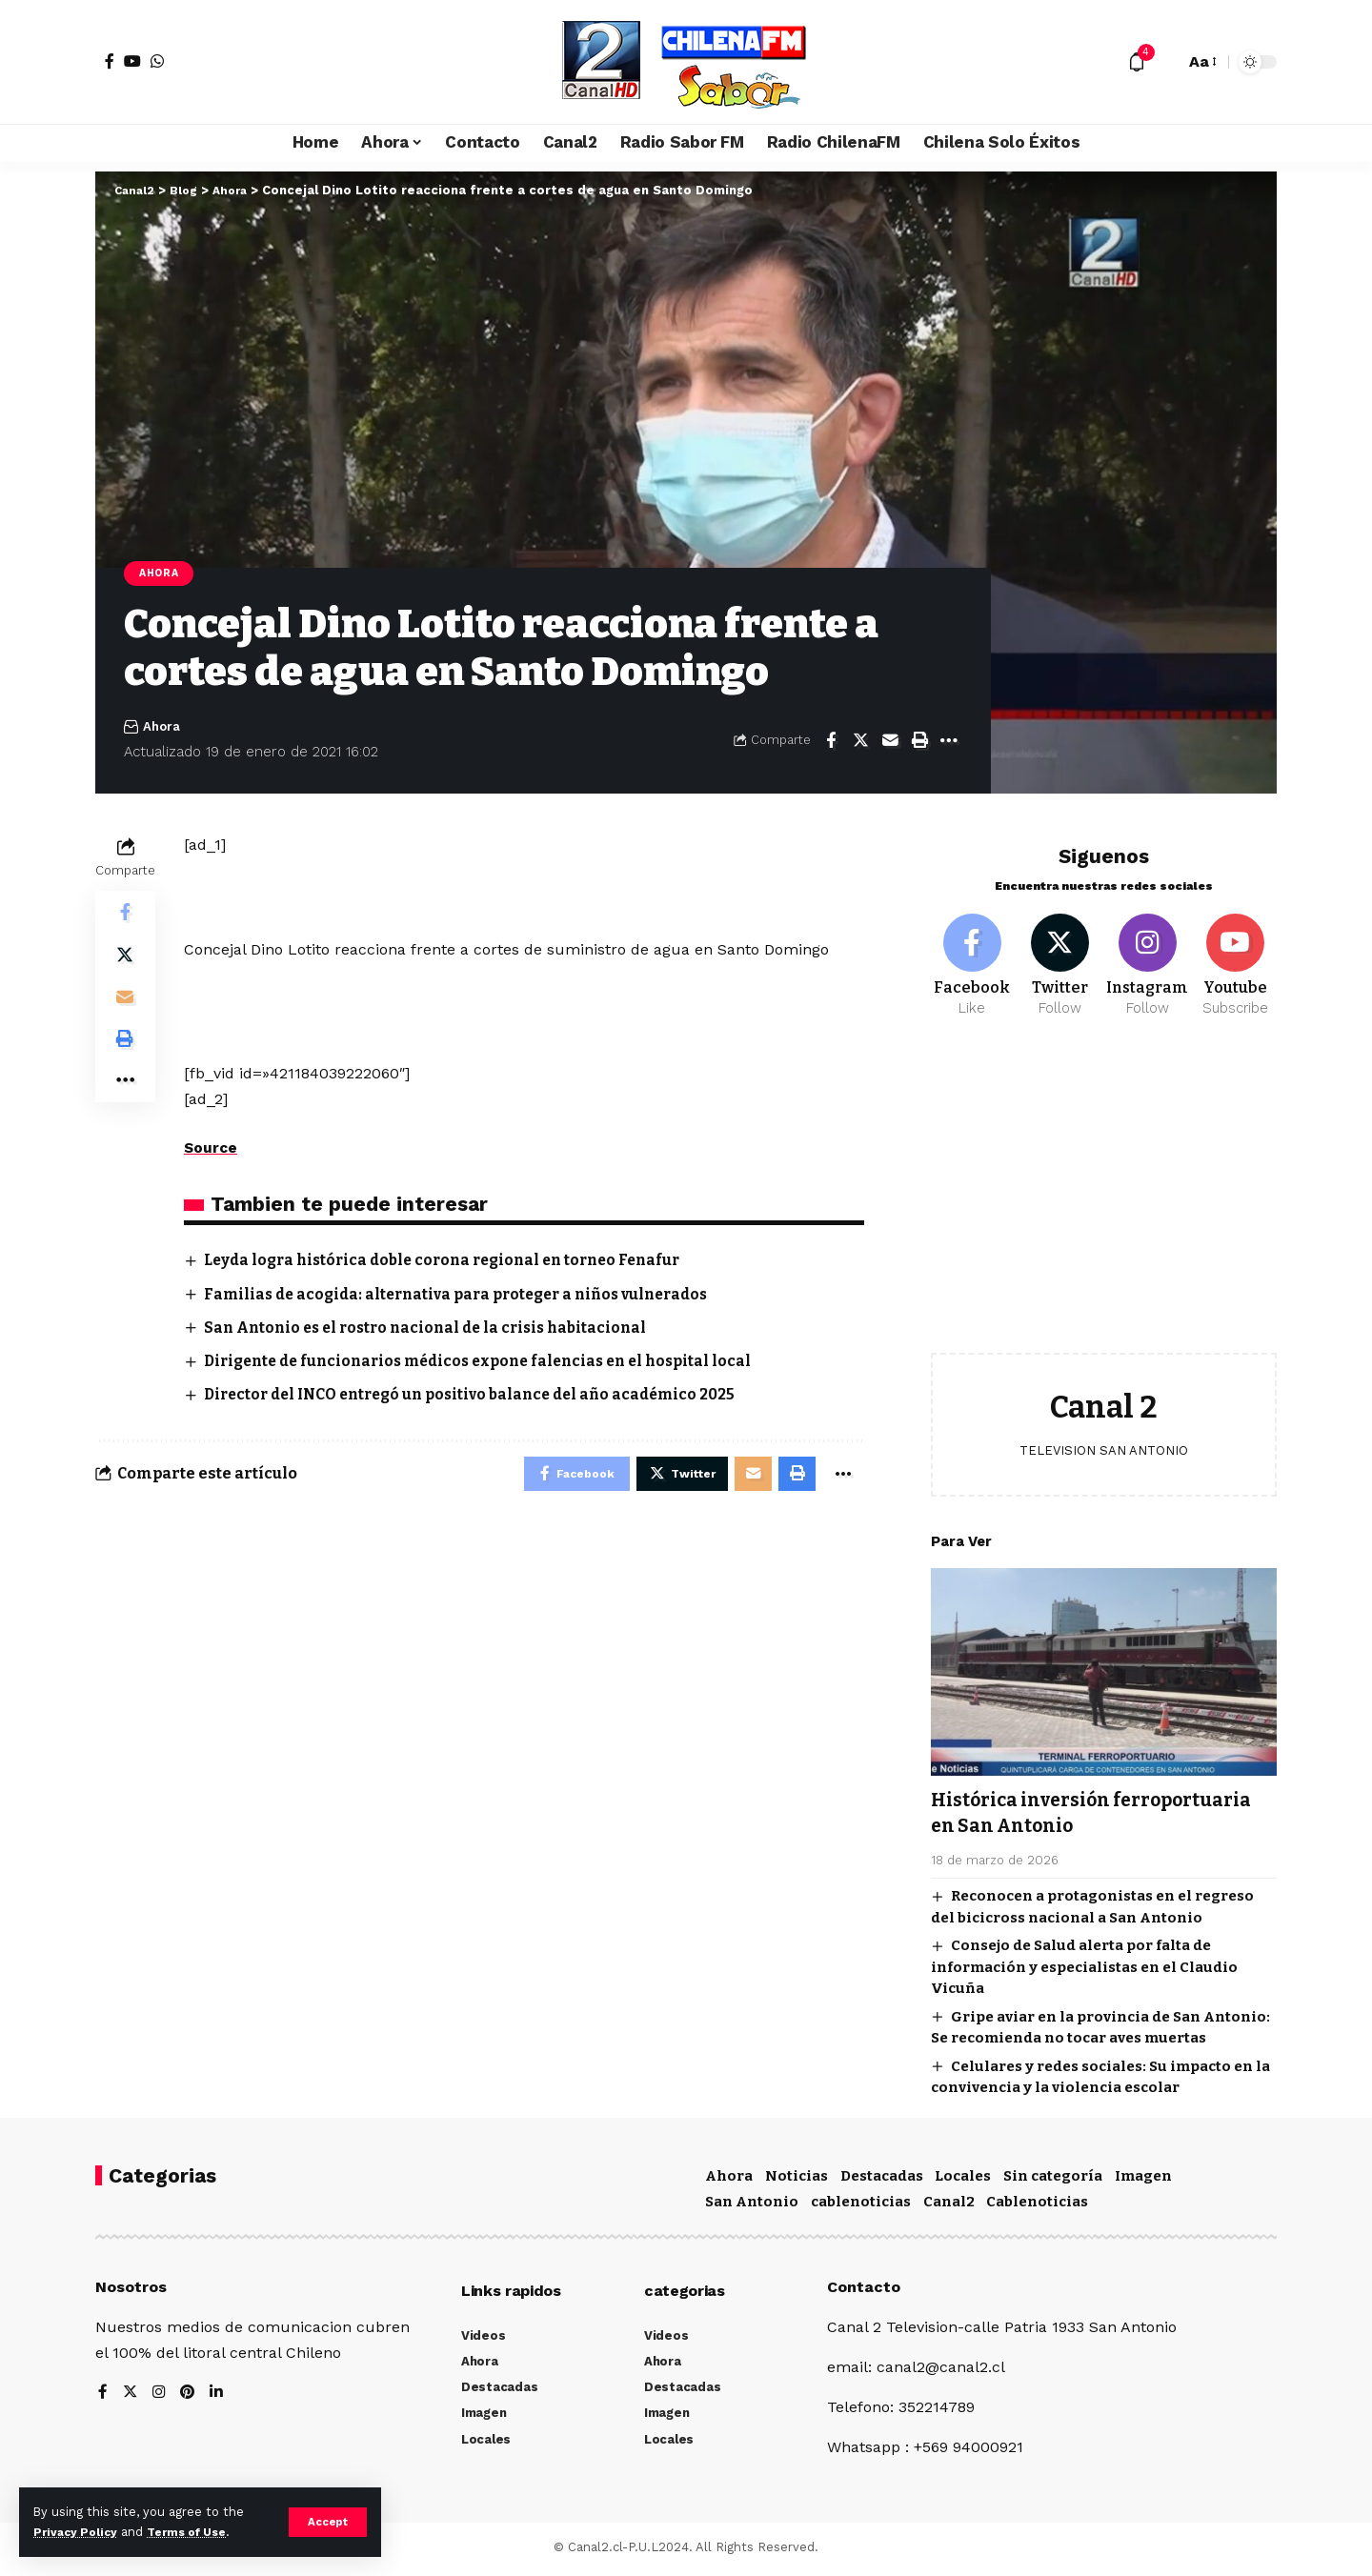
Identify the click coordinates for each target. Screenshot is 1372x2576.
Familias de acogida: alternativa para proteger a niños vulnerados (468, 1296)
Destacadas (881, 2179)
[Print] (919, 742)
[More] (949, 742)
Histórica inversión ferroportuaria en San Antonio (1088, 1805)
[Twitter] (1060, 956)
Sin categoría (1052, 2179)
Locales (963, 2179)
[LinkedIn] (219, 2397)
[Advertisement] (1104, 1192)
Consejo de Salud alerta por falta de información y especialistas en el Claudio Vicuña (1084, 1960)
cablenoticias (861, 2206)
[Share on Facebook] (830, 742)
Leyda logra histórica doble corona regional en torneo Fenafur (454, 1262)
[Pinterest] (189, 2397)
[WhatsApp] (157, 61)
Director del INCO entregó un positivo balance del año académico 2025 (481, 1397)
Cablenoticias (1037, 2206)
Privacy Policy (78, 2532)
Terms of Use (196, 2532)
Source (211, 1149)
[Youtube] (1235, 956)
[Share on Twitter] (860, 742)
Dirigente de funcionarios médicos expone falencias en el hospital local (491, 1364)
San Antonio (751, 2206)
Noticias (796, 2179)
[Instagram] (1147, 956)
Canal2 (949, 2206)
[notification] (1136, 61)
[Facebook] (109, 61)
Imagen (1143, 2179)
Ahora (162, 573)
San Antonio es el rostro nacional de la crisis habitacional (435, 1329)
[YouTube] (132, 61)
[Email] (890, 742)
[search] (1165, 61)
